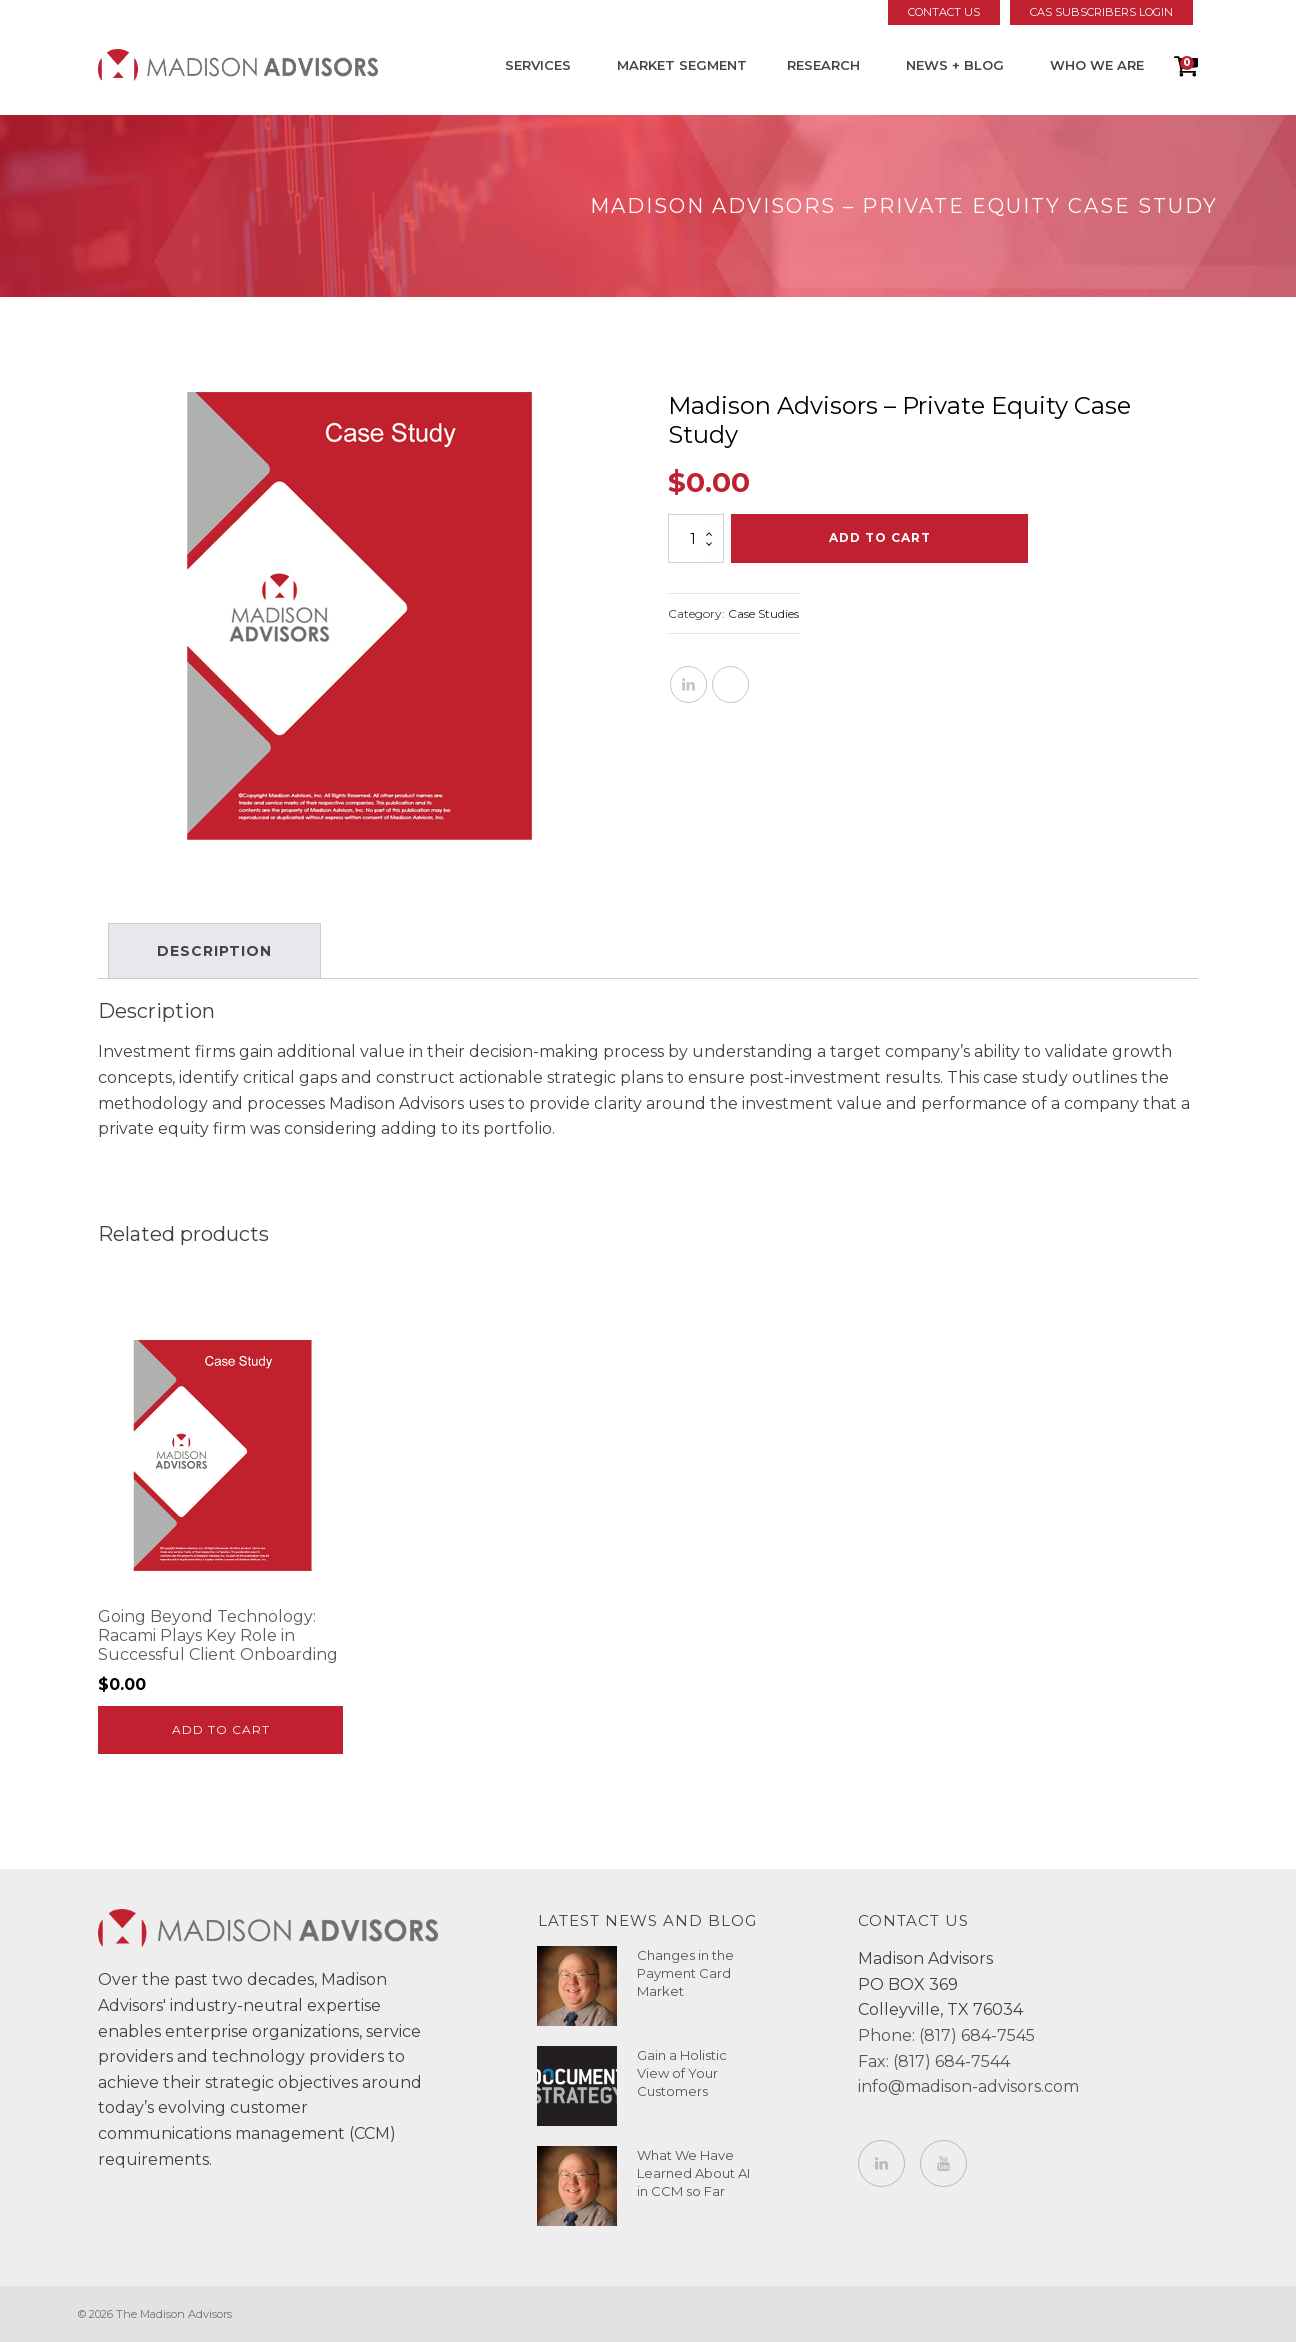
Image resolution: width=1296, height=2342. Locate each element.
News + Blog (955, 65)
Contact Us (944, 12)
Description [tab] (214, 951)
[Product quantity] (696, 538)
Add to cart (880, 537)
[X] (730, 684)
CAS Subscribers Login (1101, 12)
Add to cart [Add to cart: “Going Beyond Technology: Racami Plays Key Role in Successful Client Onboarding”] (221, 1729)
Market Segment (682, 65)
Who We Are (1097, 65)
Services (538, 65)
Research (823, 65)
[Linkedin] (688, 684)
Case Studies (763, 613)
